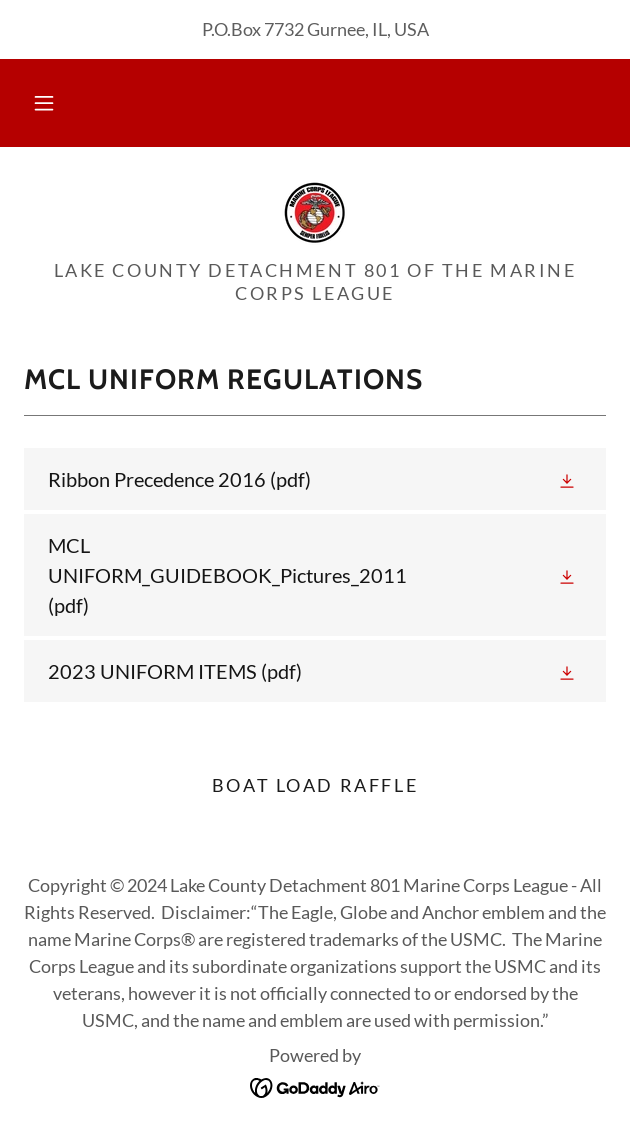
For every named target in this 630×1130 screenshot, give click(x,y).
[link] (315, 211)
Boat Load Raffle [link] (315, 785)
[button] (44, 103)
